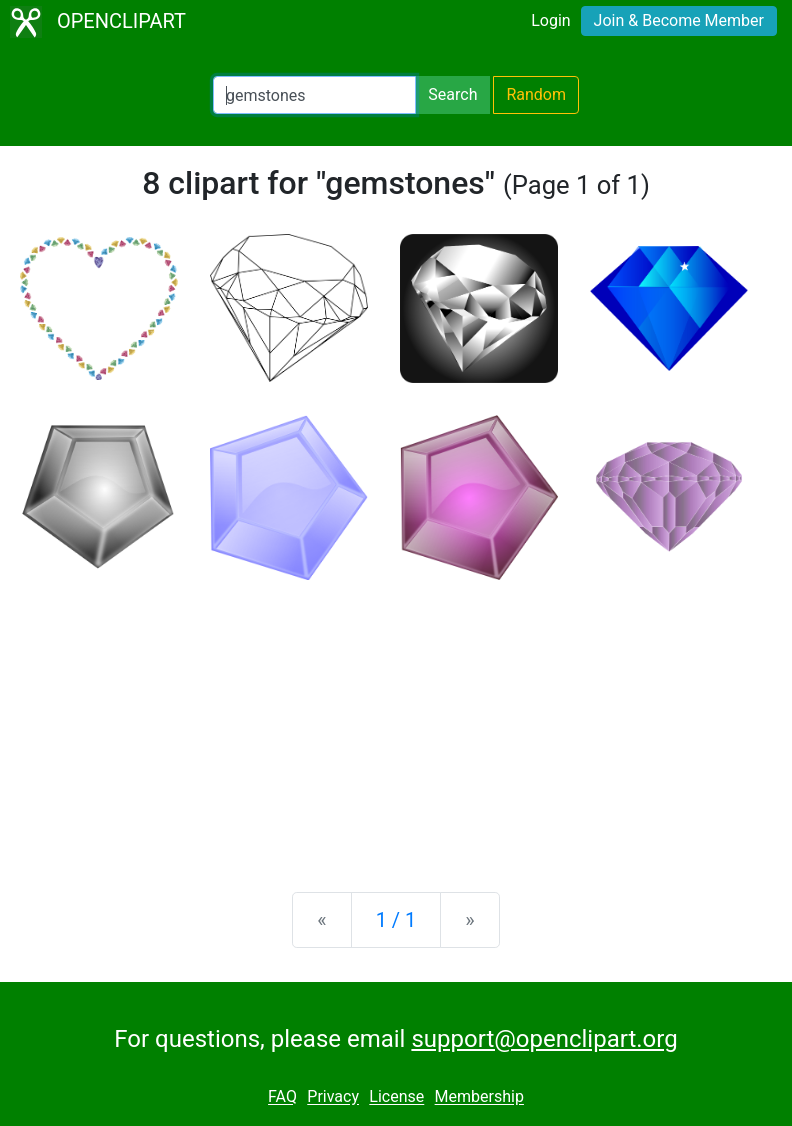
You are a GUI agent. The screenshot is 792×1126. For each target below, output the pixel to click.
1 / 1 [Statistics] (396, 920)
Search (452, 94)
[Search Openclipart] (314, 95)
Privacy (333, 1097)
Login (550, 20)
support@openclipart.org (544, 1039)
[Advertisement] (396, 720)
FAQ (282, 1097)
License (396, 1097)
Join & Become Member (679, 20)
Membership (479, 1097)
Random (536, 94)
